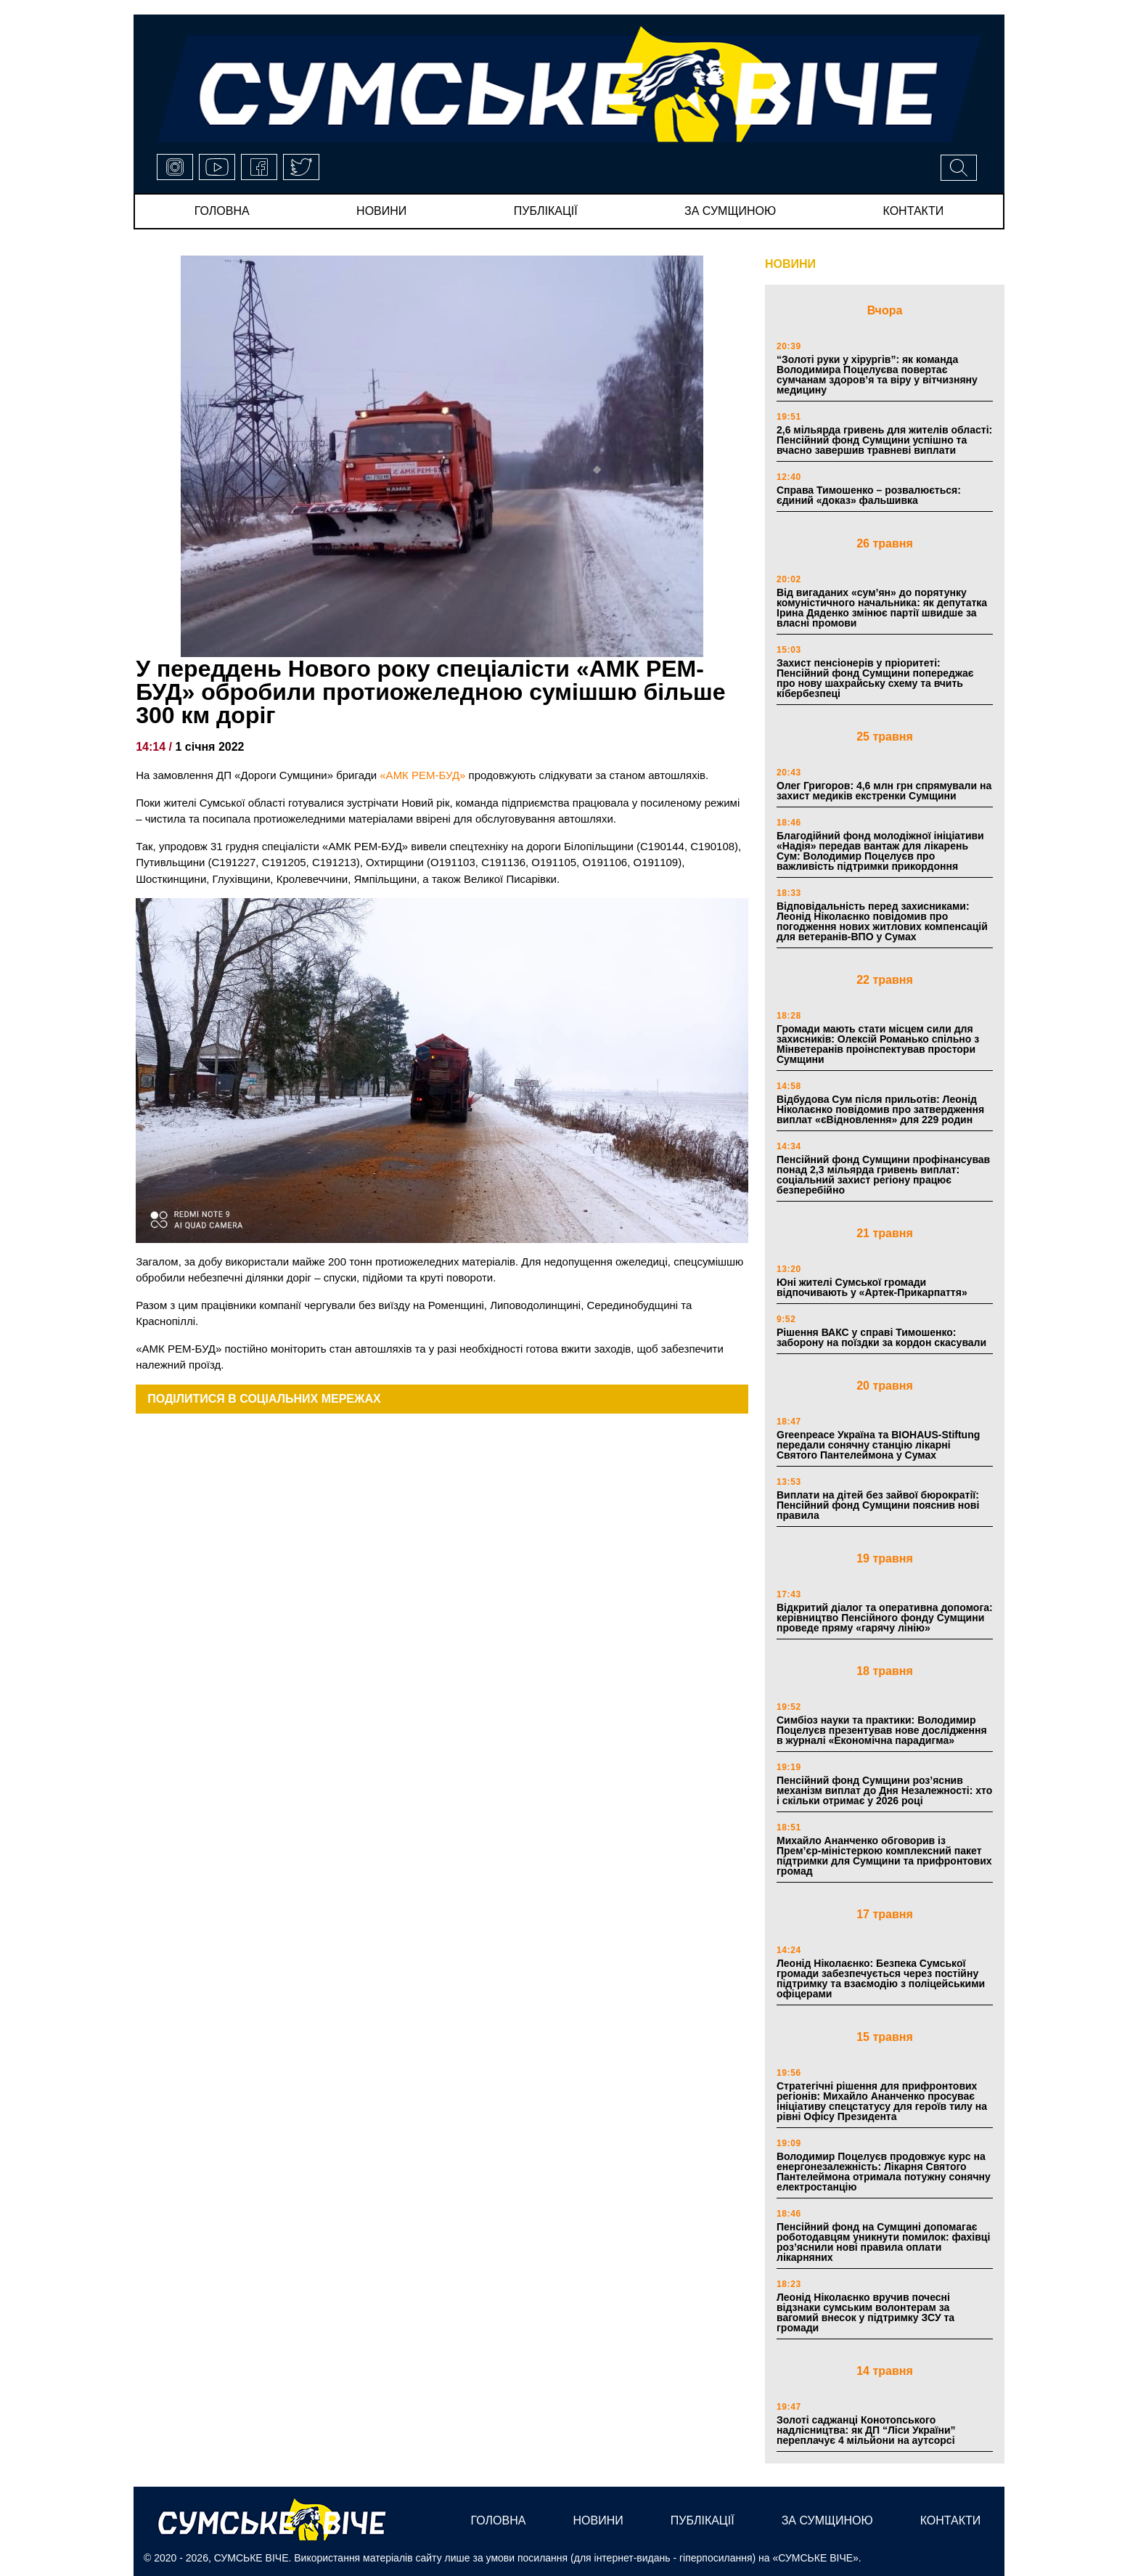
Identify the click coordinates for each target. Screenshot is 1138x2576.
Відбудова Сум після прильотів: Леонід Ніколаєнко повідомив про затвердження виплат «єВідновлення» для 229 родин (880, 1109)
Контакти (913, 211)
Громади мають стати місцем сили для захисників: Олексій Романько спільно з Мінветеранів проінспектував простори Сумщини (878, 1044)
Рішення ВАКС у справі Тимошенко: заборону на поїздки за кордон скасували (881, 1337)
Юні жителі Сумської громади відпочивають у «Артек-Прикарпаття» (872, 1287)
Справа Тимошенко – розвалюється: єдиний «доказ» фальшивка (869, 495)
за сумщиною (730, 211)
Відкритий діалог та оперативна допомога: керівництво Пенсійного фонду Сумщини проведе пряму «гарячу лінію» (885, 1618)
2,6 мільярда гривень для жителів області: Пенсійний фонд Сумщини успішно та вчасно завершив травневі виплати (884, 440)
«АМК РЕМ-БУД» (422, 775)
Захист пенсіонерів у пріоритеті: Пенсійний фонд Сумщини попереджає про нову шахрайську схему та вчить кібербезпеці (875, 678)
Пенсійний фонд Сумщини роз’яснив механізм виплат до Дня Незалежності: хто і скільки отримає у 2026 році (884, 1790)
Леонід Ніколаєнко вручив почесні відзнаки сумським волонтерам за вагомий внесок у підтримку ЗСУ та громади (865, 2312)
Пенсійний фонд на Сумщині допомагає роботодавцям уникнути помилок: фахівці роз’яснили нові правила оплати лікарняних (883, 2242)
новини (381, 211)
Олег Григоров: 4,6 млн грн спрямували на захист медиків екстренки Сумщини (884, 791)
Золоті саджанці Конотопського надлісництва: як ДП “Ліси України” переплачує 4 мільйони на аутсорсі (866, 2430)
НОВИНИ (790, 264)
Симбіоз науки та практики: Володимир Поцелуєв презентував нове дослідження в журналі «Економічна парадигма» (882, 1730)
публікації (546, 211)
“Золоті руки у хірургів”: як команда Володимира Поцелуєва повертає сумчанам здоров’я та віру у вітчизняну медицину (877, 375)
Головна (222, 211)
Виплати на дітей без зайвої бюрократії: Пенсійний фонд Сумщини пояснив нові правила (878, 1505)
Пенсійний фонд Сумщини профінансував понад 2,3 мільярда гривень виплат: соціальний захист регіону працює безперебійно (883, 1175)
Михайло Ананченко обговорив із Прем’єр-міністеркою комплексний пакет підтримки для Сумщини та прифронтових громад (884, 1856)
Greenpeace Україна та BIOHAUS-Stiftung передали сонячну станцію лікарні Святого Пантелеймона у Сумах (878, 1445)
